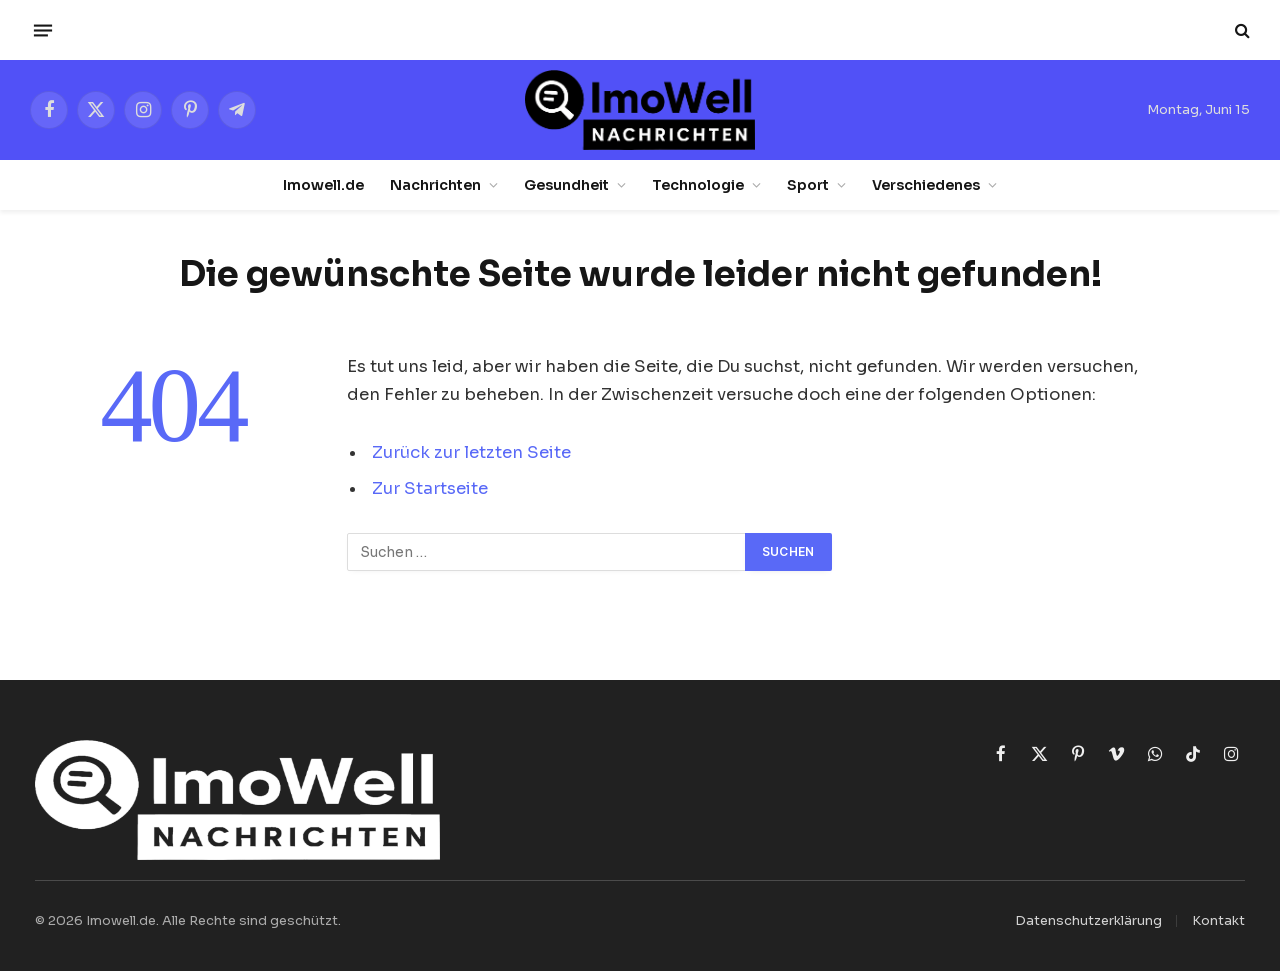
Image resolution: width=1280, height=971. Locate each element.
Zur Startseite (430, 488)
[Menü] (43, 30)
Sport (808, 185)
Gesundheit (566, 185)
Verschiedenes (926, 185)
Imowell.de (323, 185)
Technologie (698, 185)
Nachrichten (435, 185)
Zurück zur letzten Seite (471, 452)
